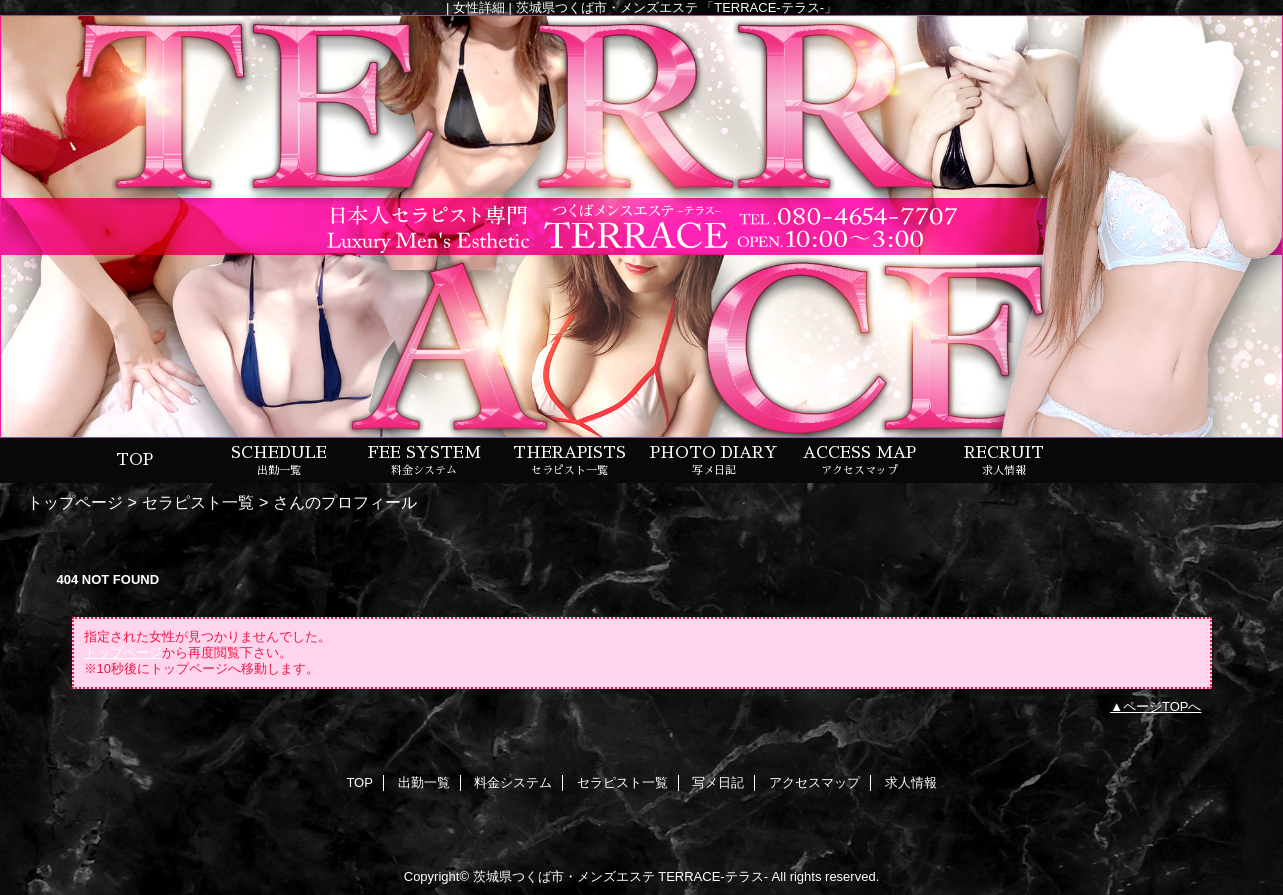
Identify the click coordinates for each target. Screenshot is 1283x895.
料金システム (513, 782)
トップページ (75, 502)
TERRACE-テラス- (713, 876)
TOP (134, 460)
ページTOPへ (1162, 706)
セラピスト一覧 (198, 502)
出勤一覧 (424, 782)
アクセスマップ (814, 782)
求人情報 (911, 782)
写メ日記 (718, 782)
